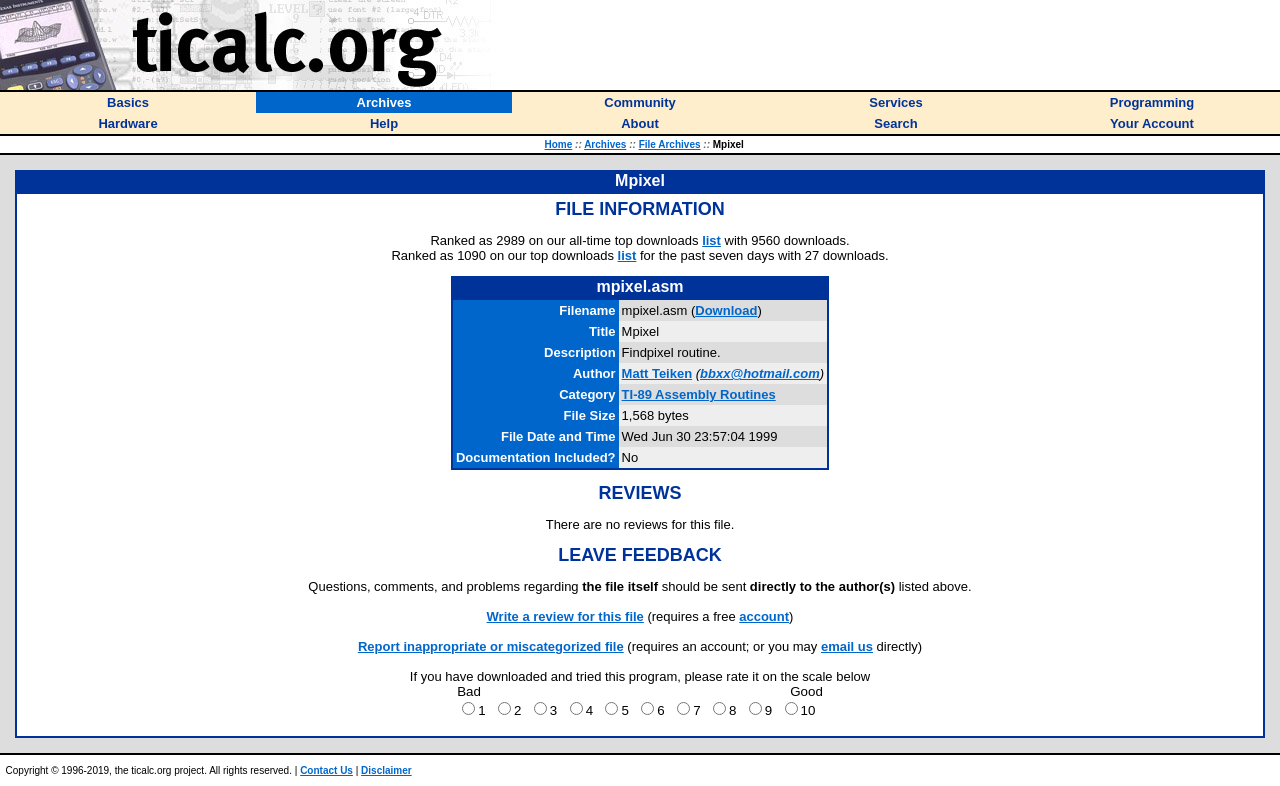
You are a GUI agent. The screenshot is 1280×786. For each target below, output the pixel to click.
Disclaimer (386, 770)
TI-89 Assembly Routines (699, 394)
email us (847, 646)
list (711, 240)
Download (726, 310)
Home (558, 144)
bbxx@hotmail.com (760, 373)
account (764, 616)
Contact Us (326, 770)
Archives (605, 144)
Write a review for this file (565, 616)
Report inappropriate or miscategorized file (491, 646)
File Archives (670, 144)
